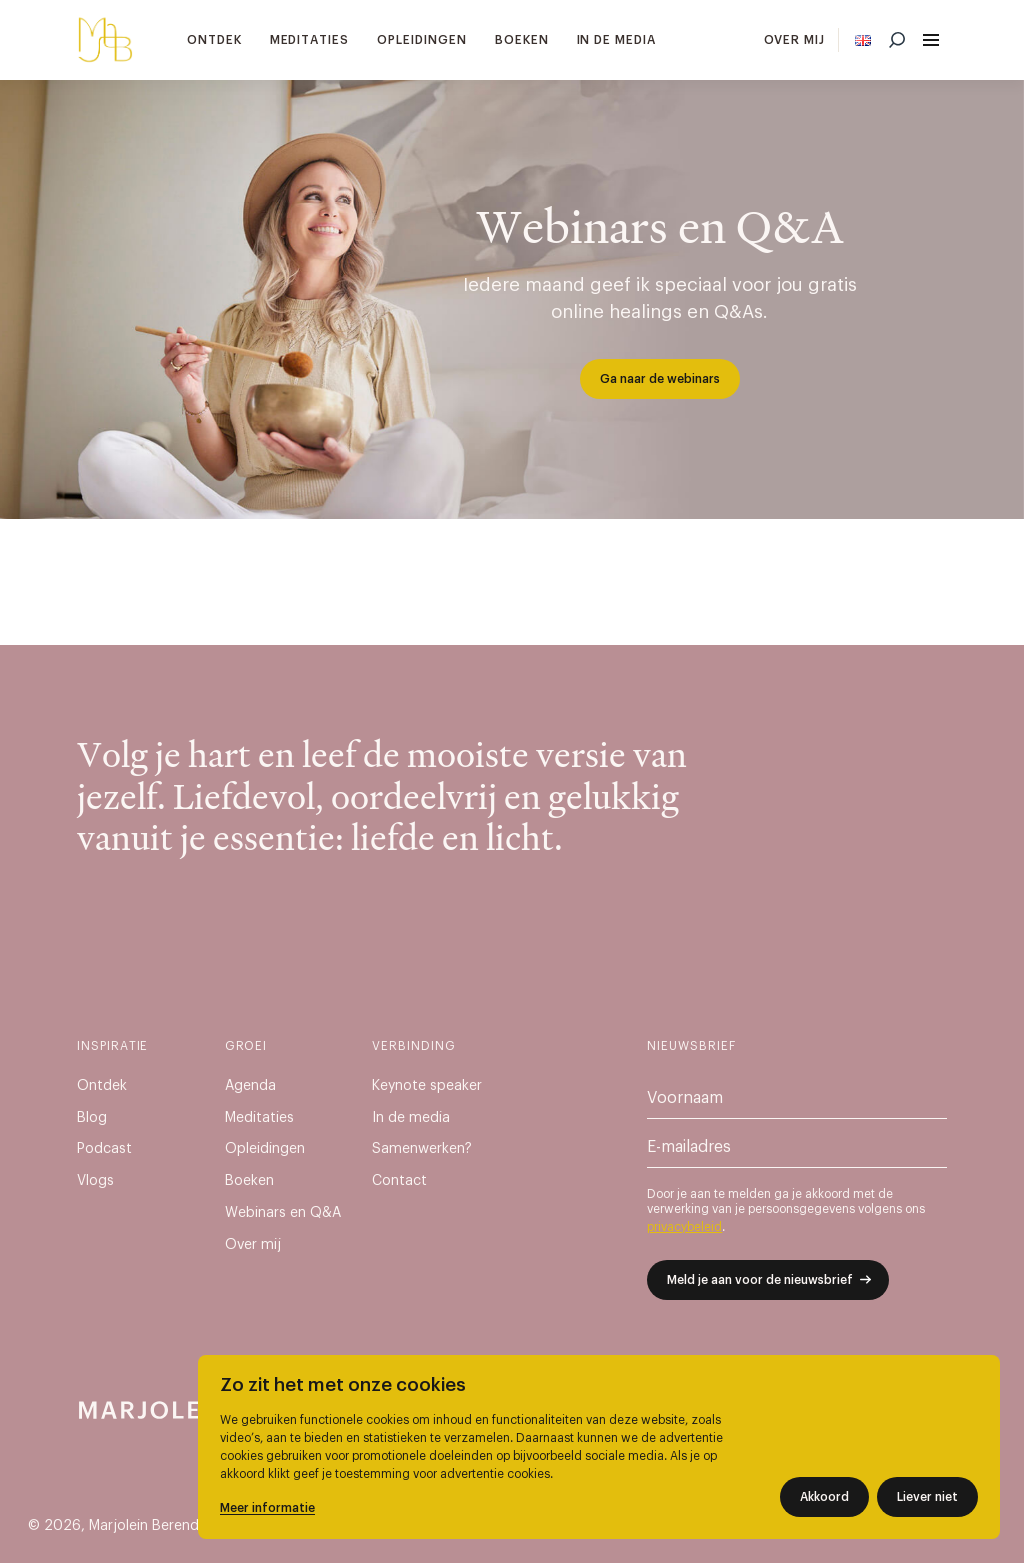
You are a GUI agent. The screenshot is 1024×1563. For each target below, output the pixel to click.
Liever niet (927, 1497)
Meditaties (310, 40)
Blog (92, 1118)
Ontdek (214, 40)
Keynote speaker (427, 1086)
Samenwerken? (422, 1149)
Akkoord (824, 1497)
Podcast (104, 1149)
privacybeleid (684, 1227)
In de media (617, 40)
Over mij (795, 40)
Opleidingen (422, 40)
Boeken (522, 40)
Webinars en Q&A (283, 1213)
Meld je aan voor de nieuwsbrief (760, 1280)
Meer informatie (267, 1508)
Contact (399, 1181)
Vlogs (95, 1181)
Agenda (250, 1086)
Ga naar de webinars (660, 379)
